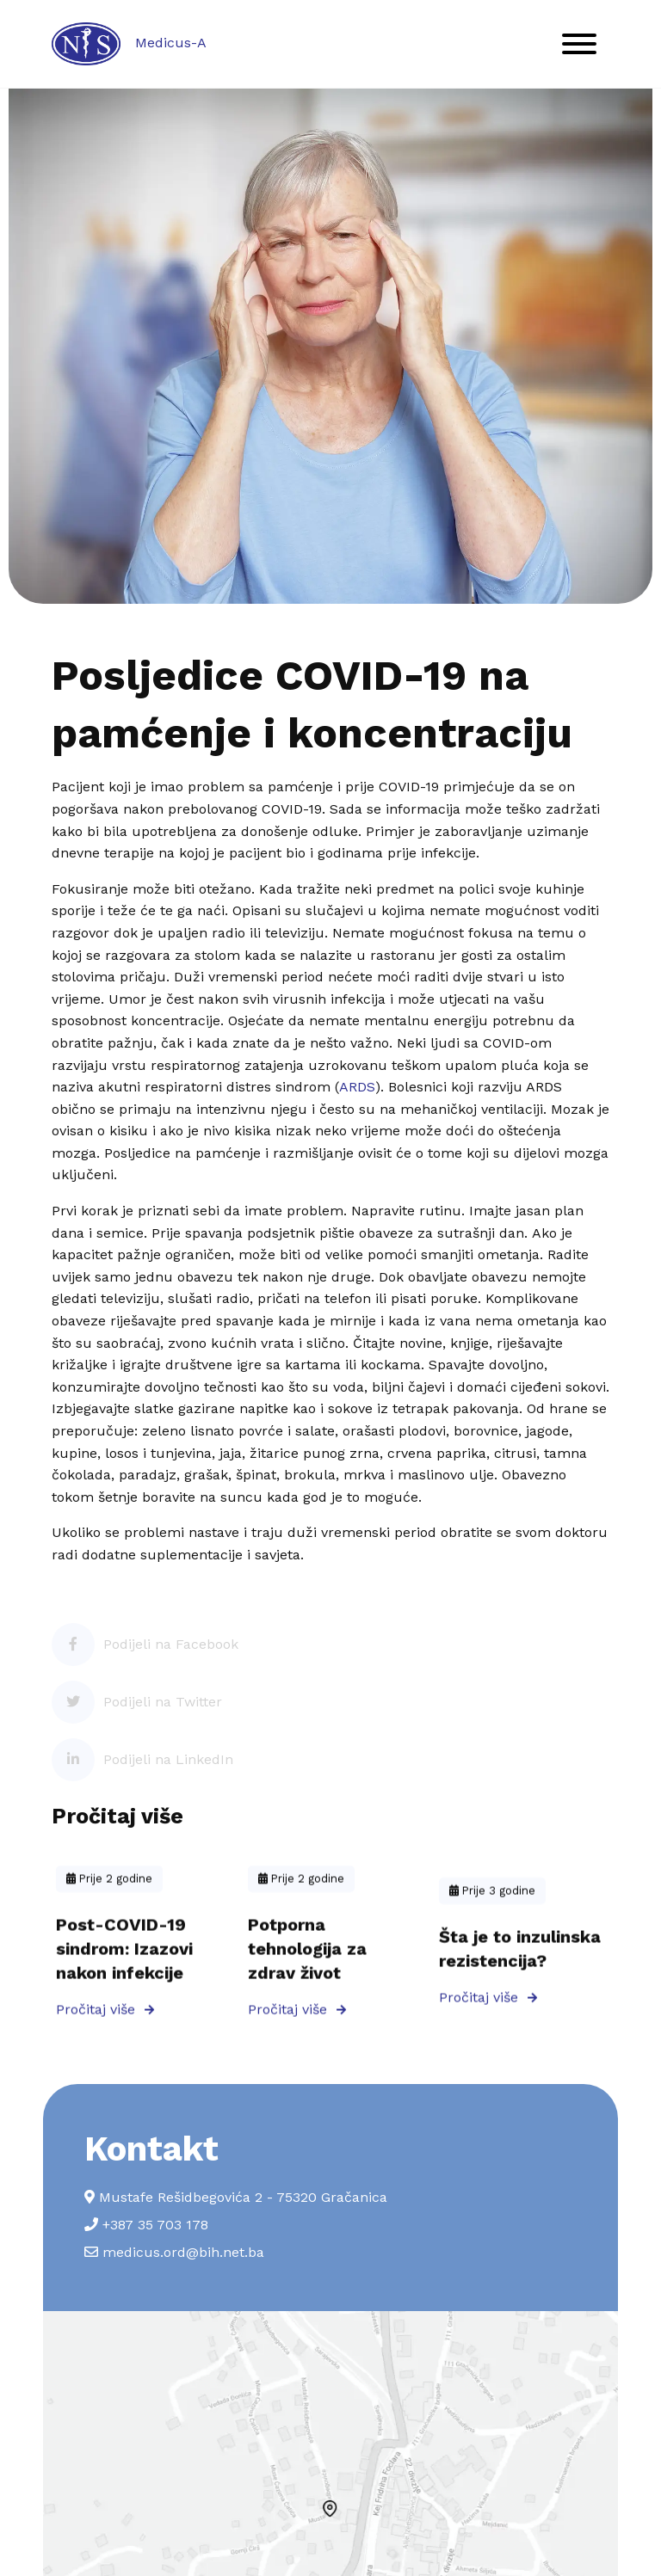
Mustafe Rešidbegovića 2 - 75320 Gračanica (235, 2197)
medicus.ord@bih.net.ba (174, 2252)
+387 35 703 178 (146, 2224)
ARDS (357, 1087)
